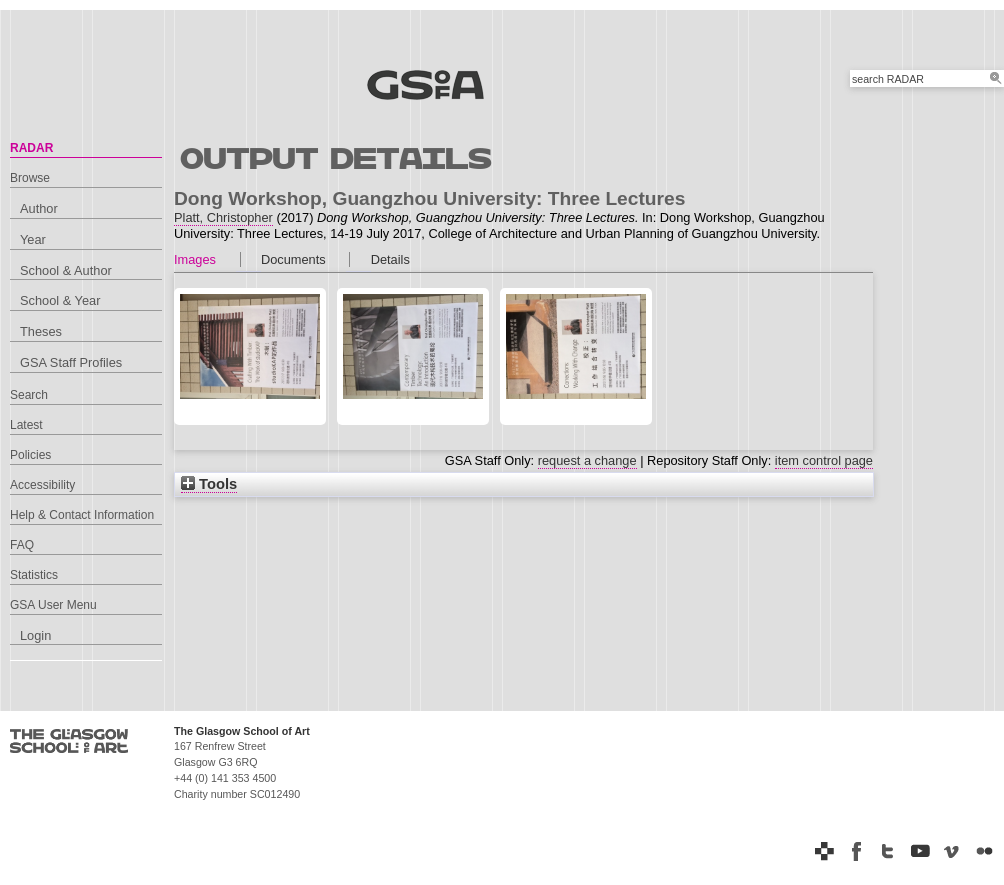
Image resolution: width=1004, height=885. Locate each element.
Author (39, 208)
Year (33, 239)
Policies (30, 455)
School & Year (60, 300)
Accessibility (42, 485)
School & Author (66, 270)
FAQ (22, 545)
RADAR (31, 148)
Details (390, 259)
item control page (824, 460)
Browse (30, 178)
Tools (209, 484)
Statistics (34, 575)
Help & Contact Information (82, 515)
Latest (26, 425)
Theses (41, 331)
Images (195, 259)
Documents (293, 259)
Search (29, 395)
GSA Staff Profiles (71, 362)
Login (35, 635)
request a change (587, 460)
